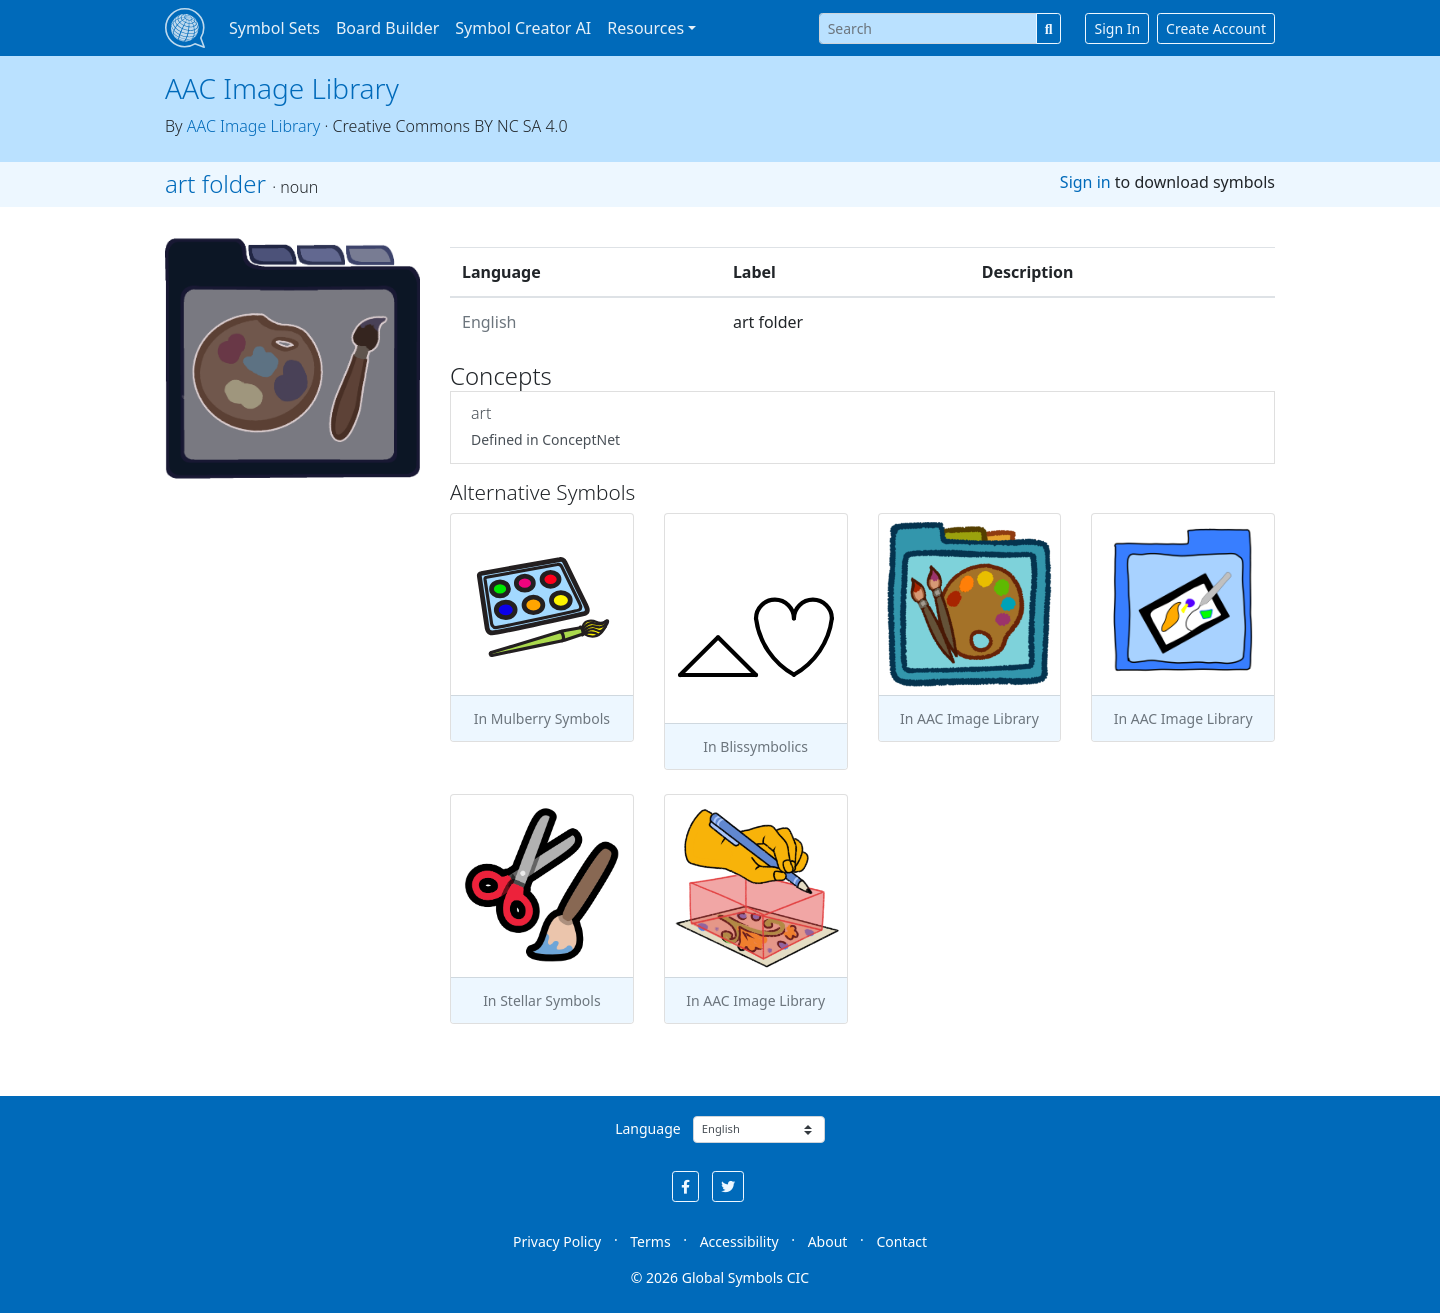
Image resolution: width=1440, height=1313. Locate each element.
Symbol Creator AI (523, 28)
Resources (645, 28)
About (828, 1241)
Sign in (1085, 182)
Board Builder (387, 28)
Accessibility (739, 1241)
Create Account (1216, 28)
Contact (901, 1241)
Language (647, 1128)
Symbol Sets (274, 28)
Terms (650, 1241)
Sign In (1117, 28)
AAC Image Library (282, 88)
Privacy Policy (557, 1241)
